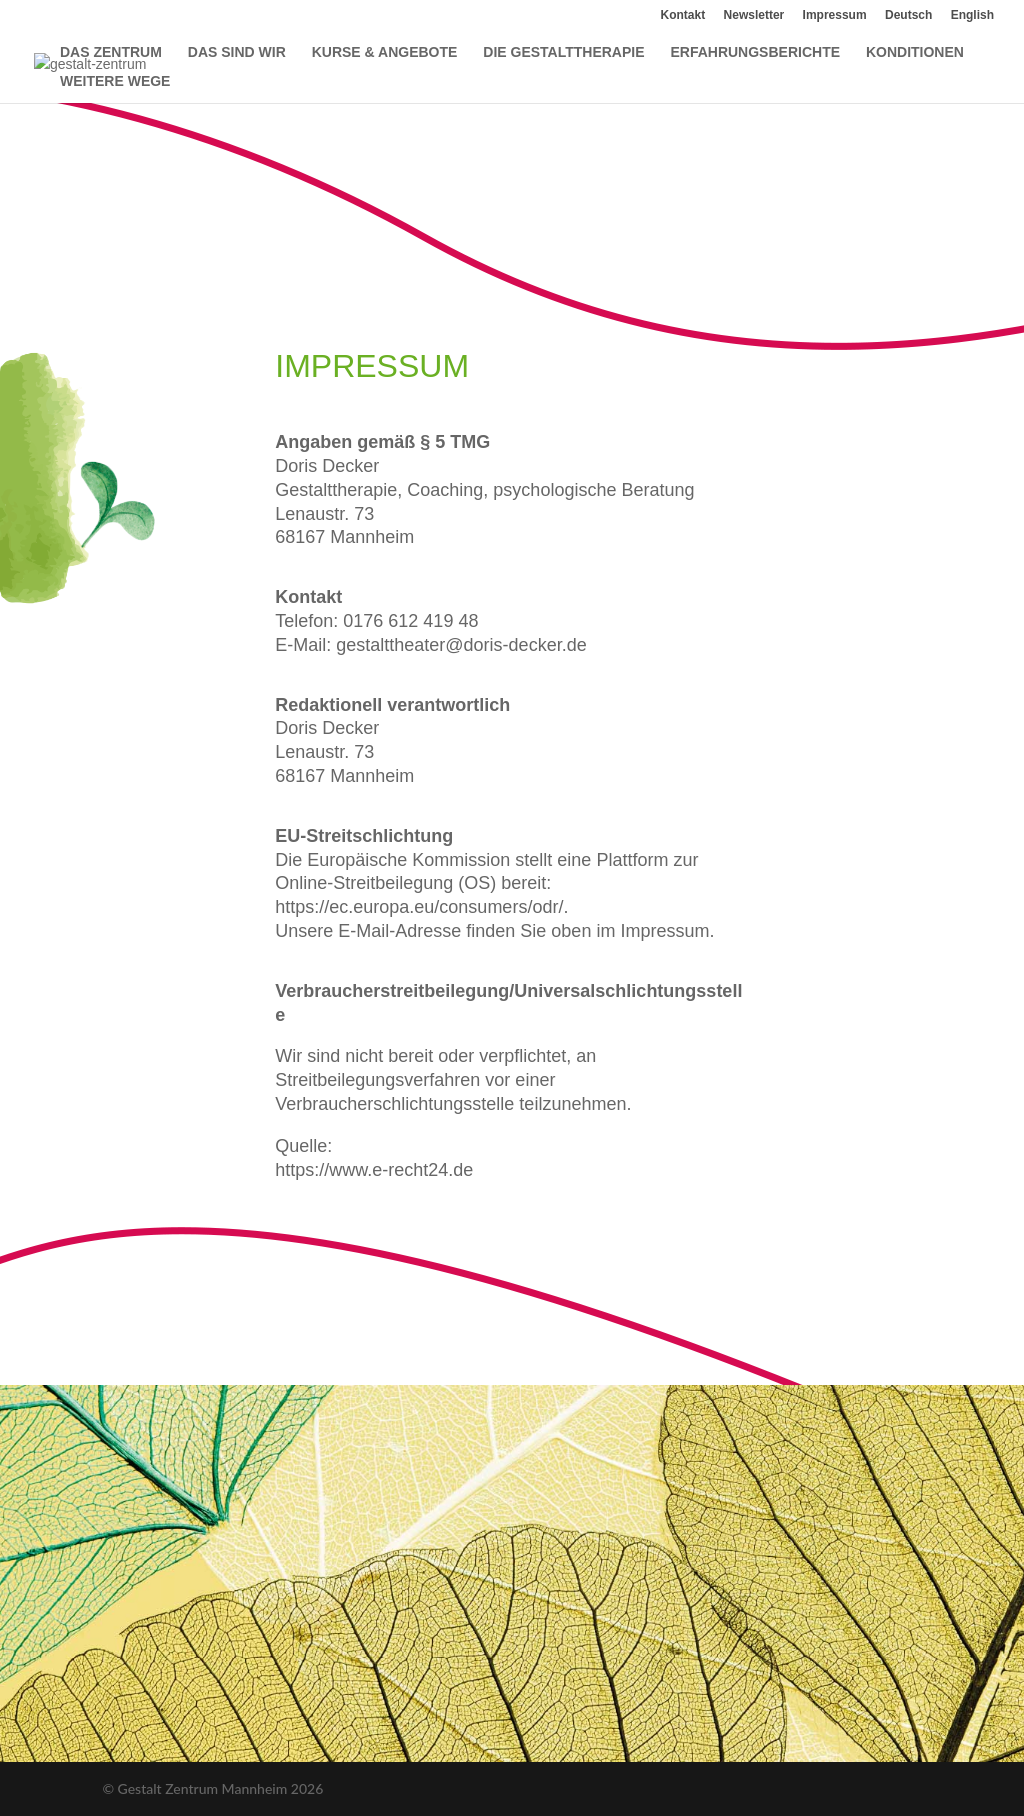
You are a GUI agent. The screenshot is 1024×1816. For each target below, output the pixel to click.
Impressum (835, 15)
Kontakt (683, 15)
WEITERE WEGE (115, 81)
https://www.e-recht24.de (374, 1170)
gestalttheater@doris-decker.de (461, 645)
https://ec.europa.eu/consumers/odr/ (419, 907)
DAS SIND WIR (237, 52)
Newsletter (754, 15)
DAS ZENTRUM (111, 52)
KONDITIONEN (915, 52)
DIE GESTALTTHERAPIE (563, 52)
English (972, 15)
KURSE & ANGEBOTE (385, 52)
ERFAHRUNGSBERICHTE (755, 52)
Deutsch (908, 15)
